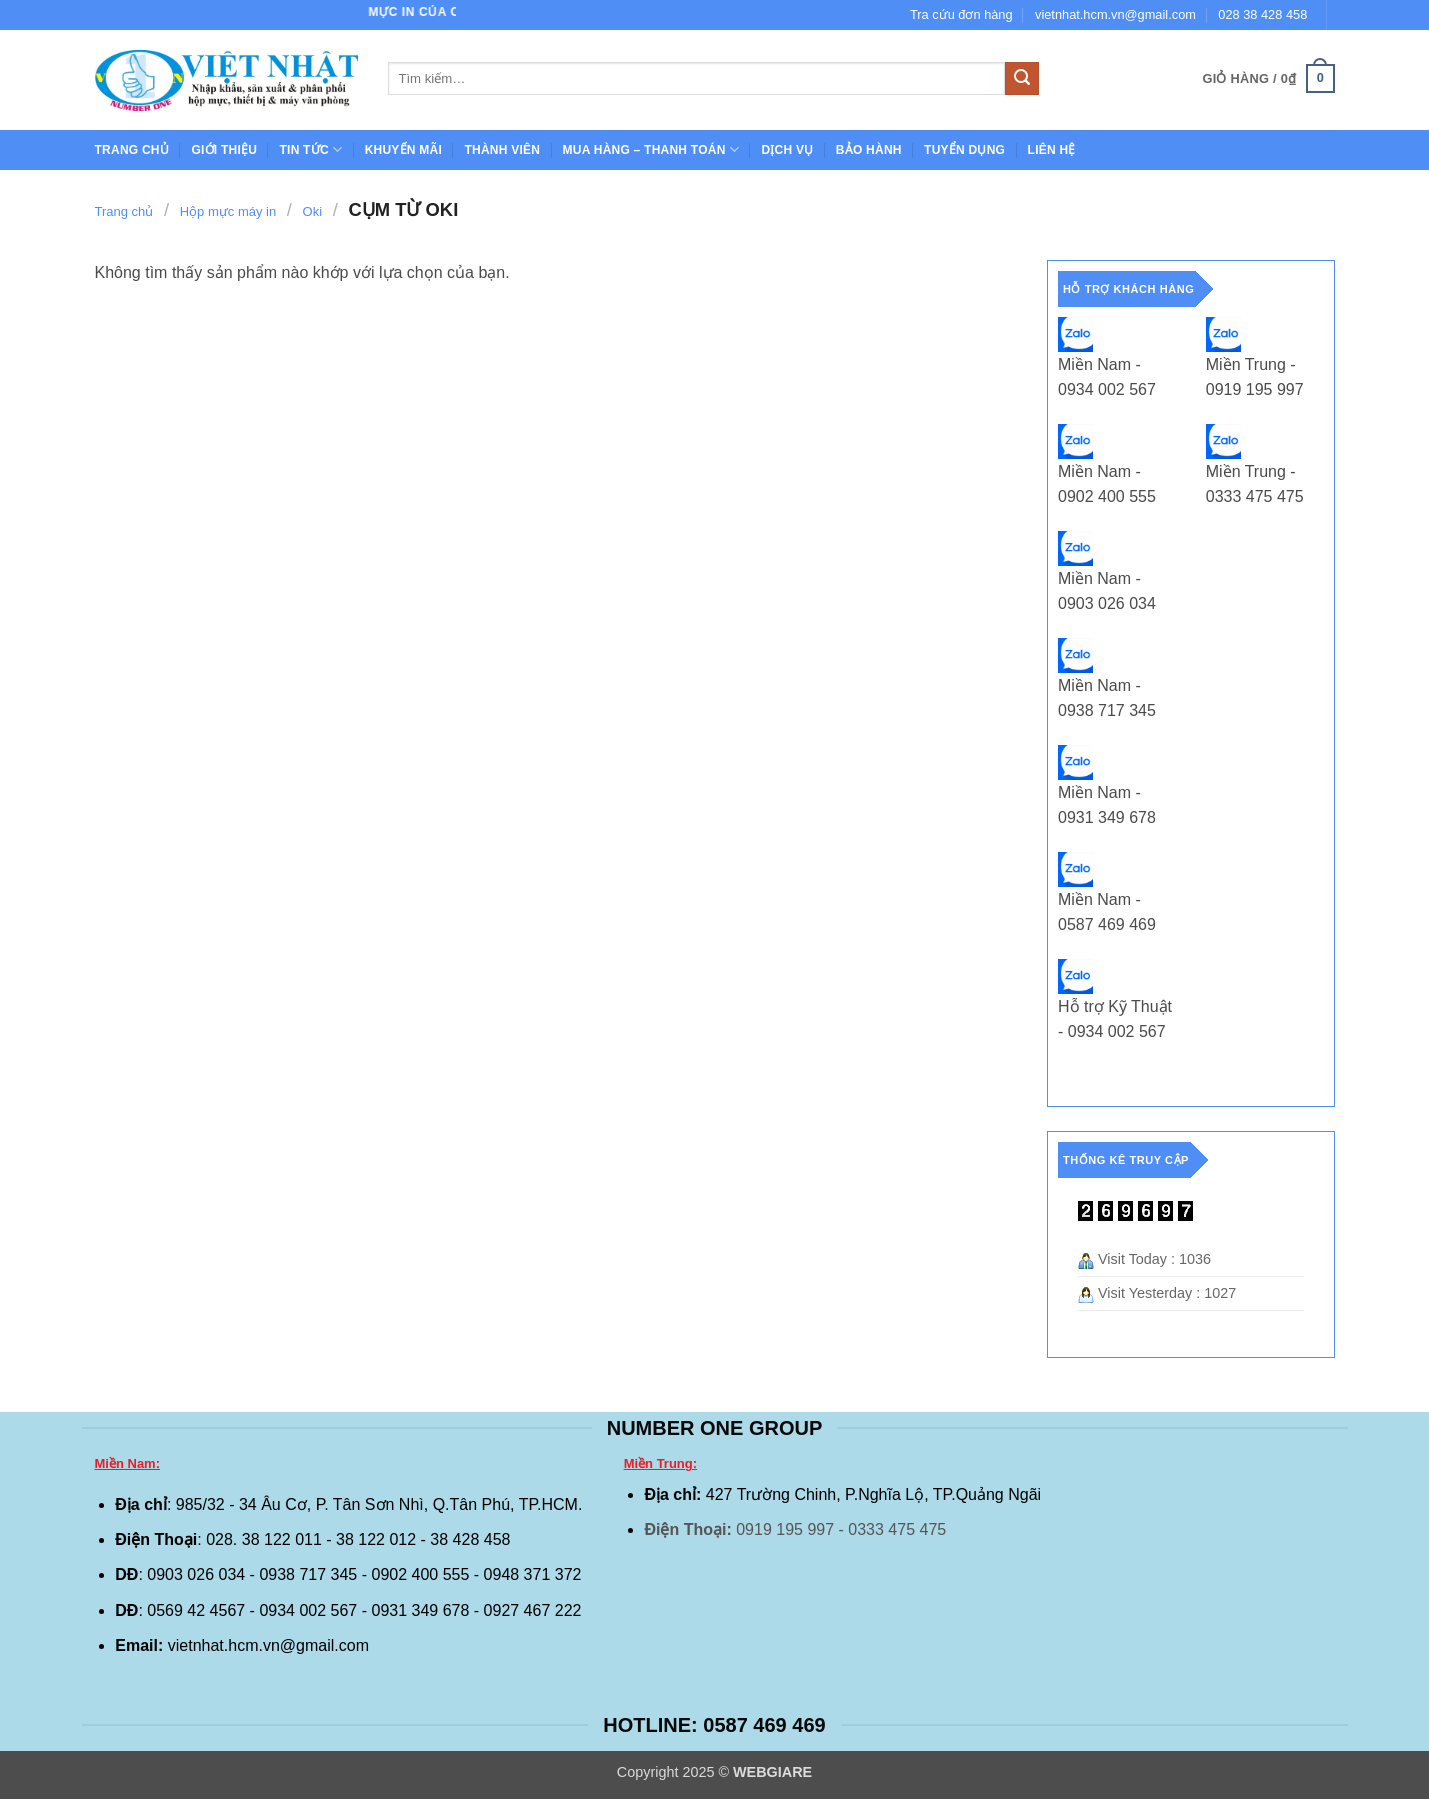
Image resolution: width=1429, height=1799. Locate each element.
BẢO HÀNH (869, 150)
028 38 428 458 (1262, 14)
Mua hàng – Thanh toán (651, 149)
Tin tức (310, 149)
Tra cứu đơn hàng (961, 14)
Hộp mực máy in (228, 211)
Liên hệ (1052, 150)
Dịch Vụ (787, 150)
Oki (313, 211)
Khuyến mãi (403, 150)
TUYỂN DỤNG (964, 150)
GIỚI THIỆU (224, 150)
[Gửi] (1022, 79)
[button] (1268, 79)
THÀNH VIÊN (502, 150)
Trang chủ (132, 150)
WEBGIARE (772, 1772)
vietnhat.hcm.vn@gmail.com (1115, 14)
